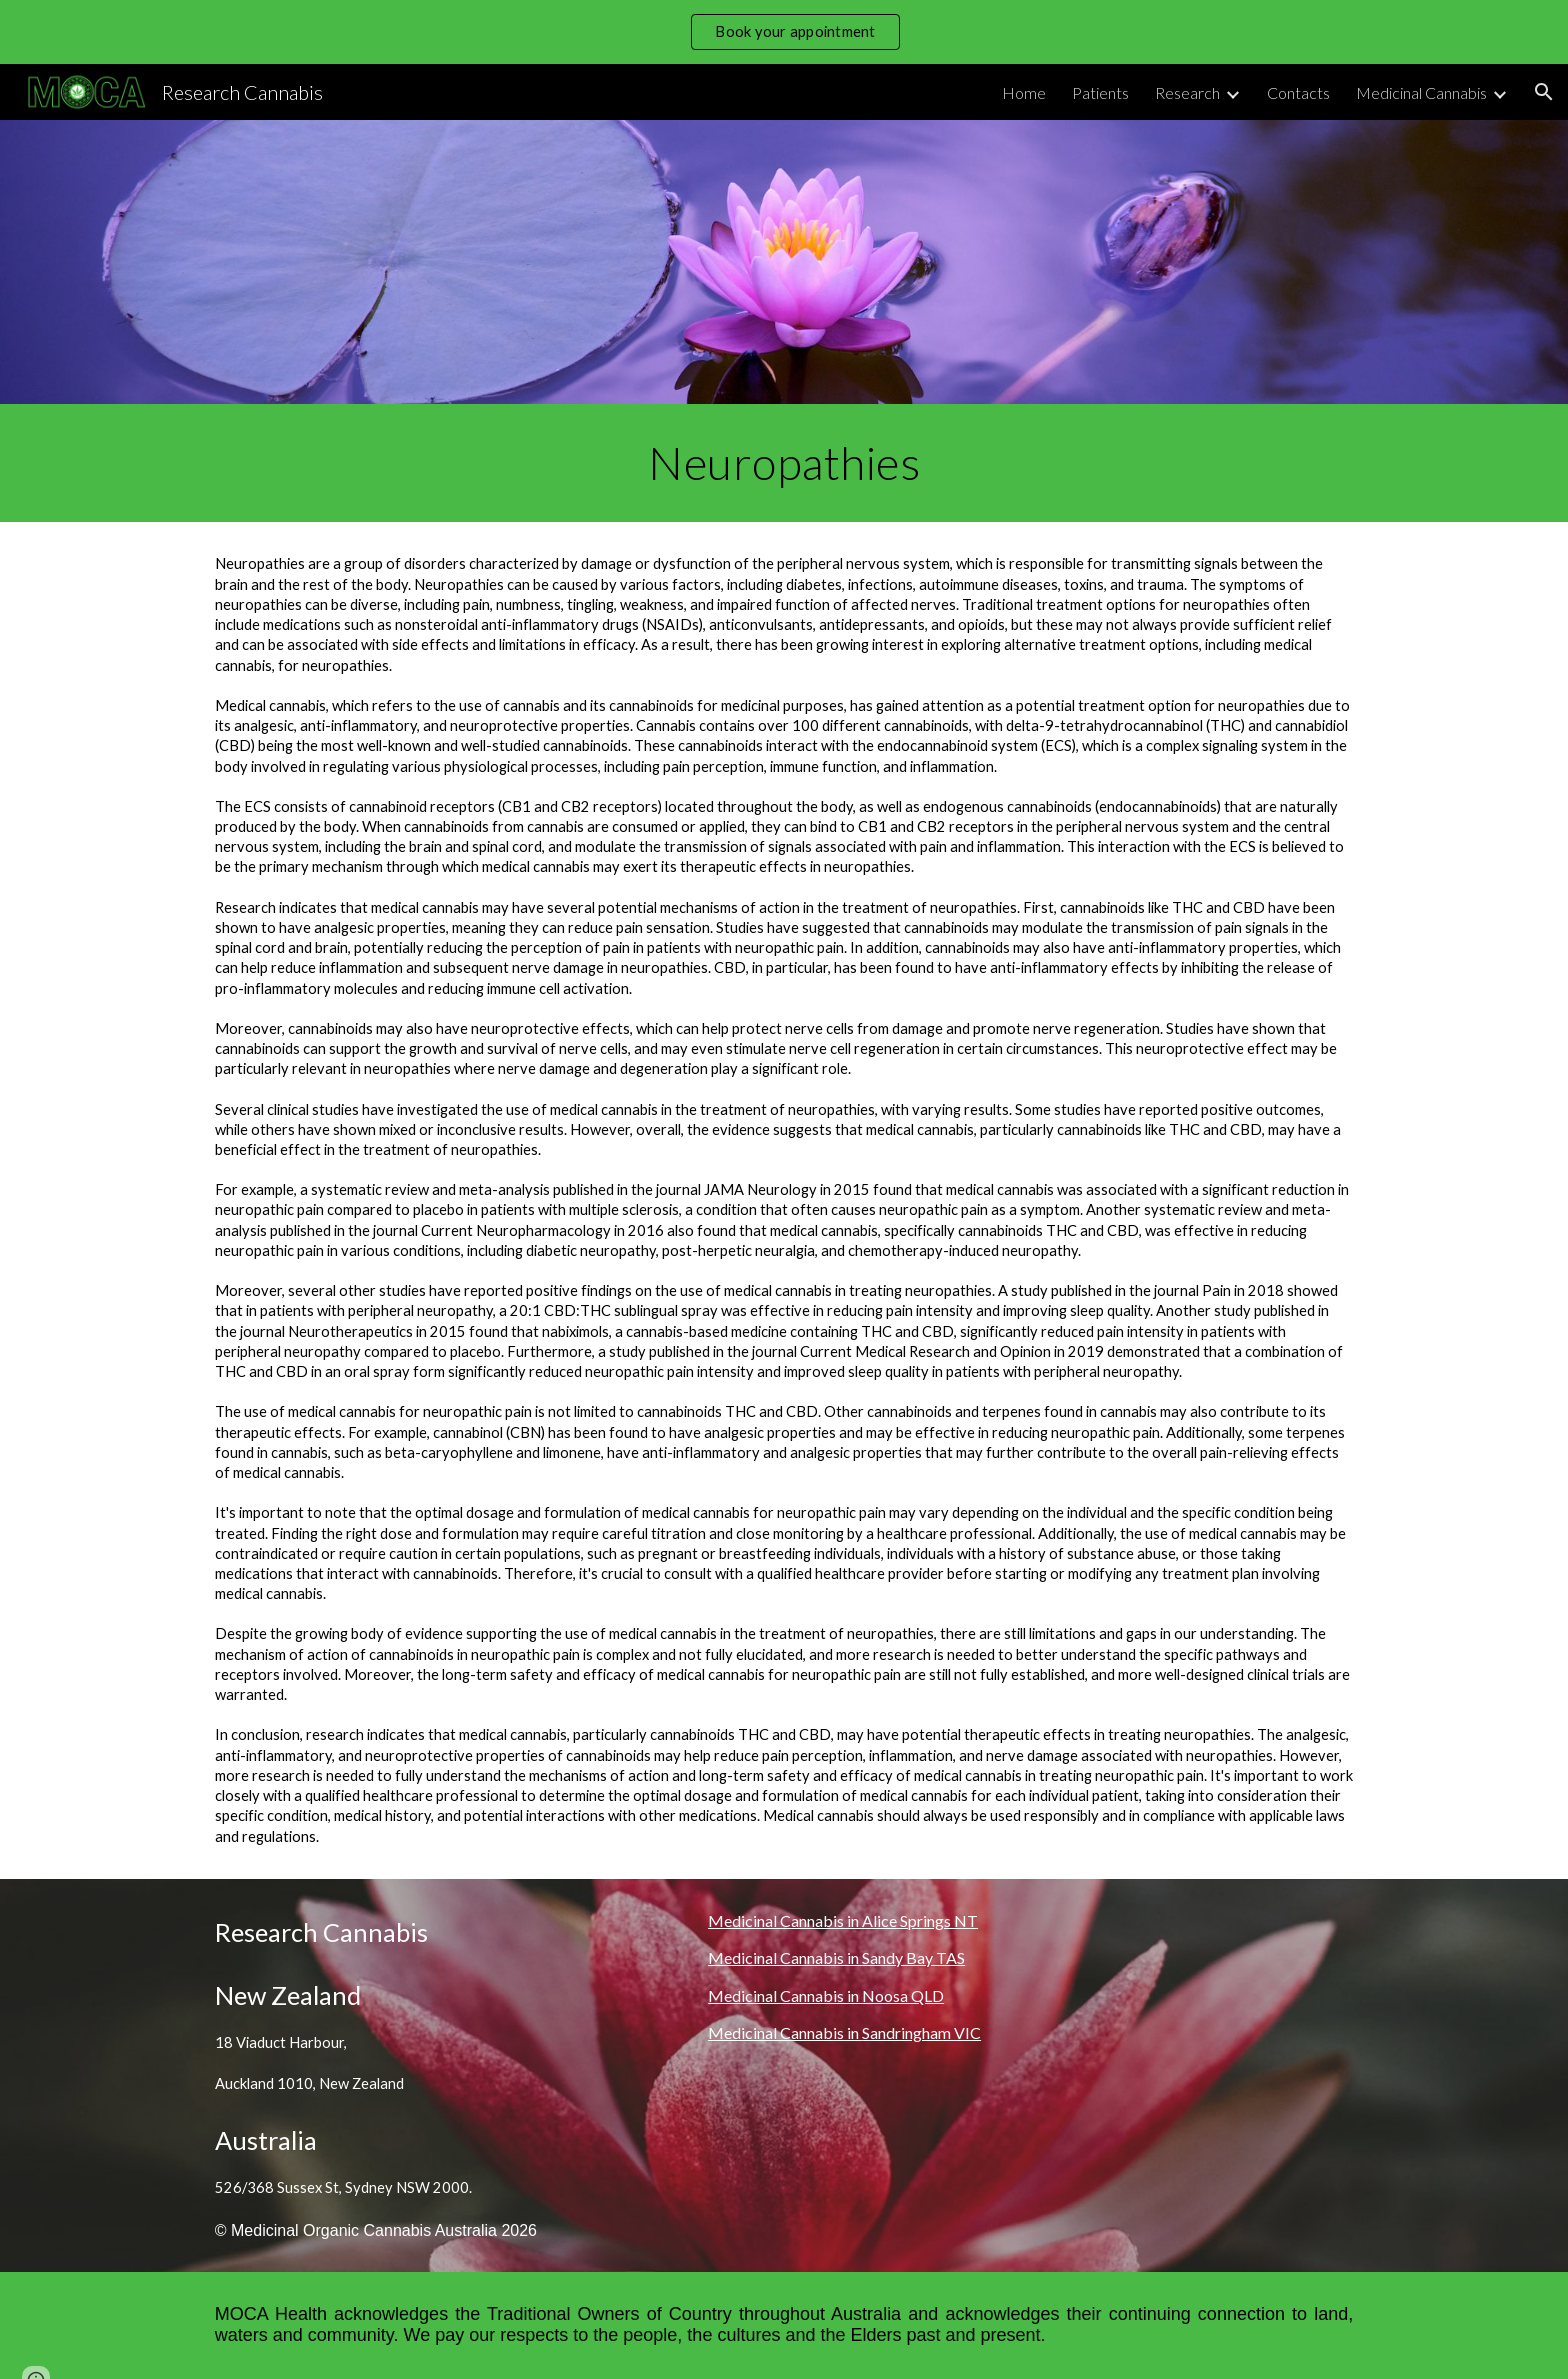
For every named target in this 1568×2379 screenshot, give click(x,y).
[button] (1544, 92)
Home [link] (1024, 92)
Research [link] (1187, 92)
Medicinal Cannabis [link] (1421, 92)
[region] (784, 32)
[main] (784, 463)
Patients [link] (1100, 92)
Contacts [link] (1298, 92)
